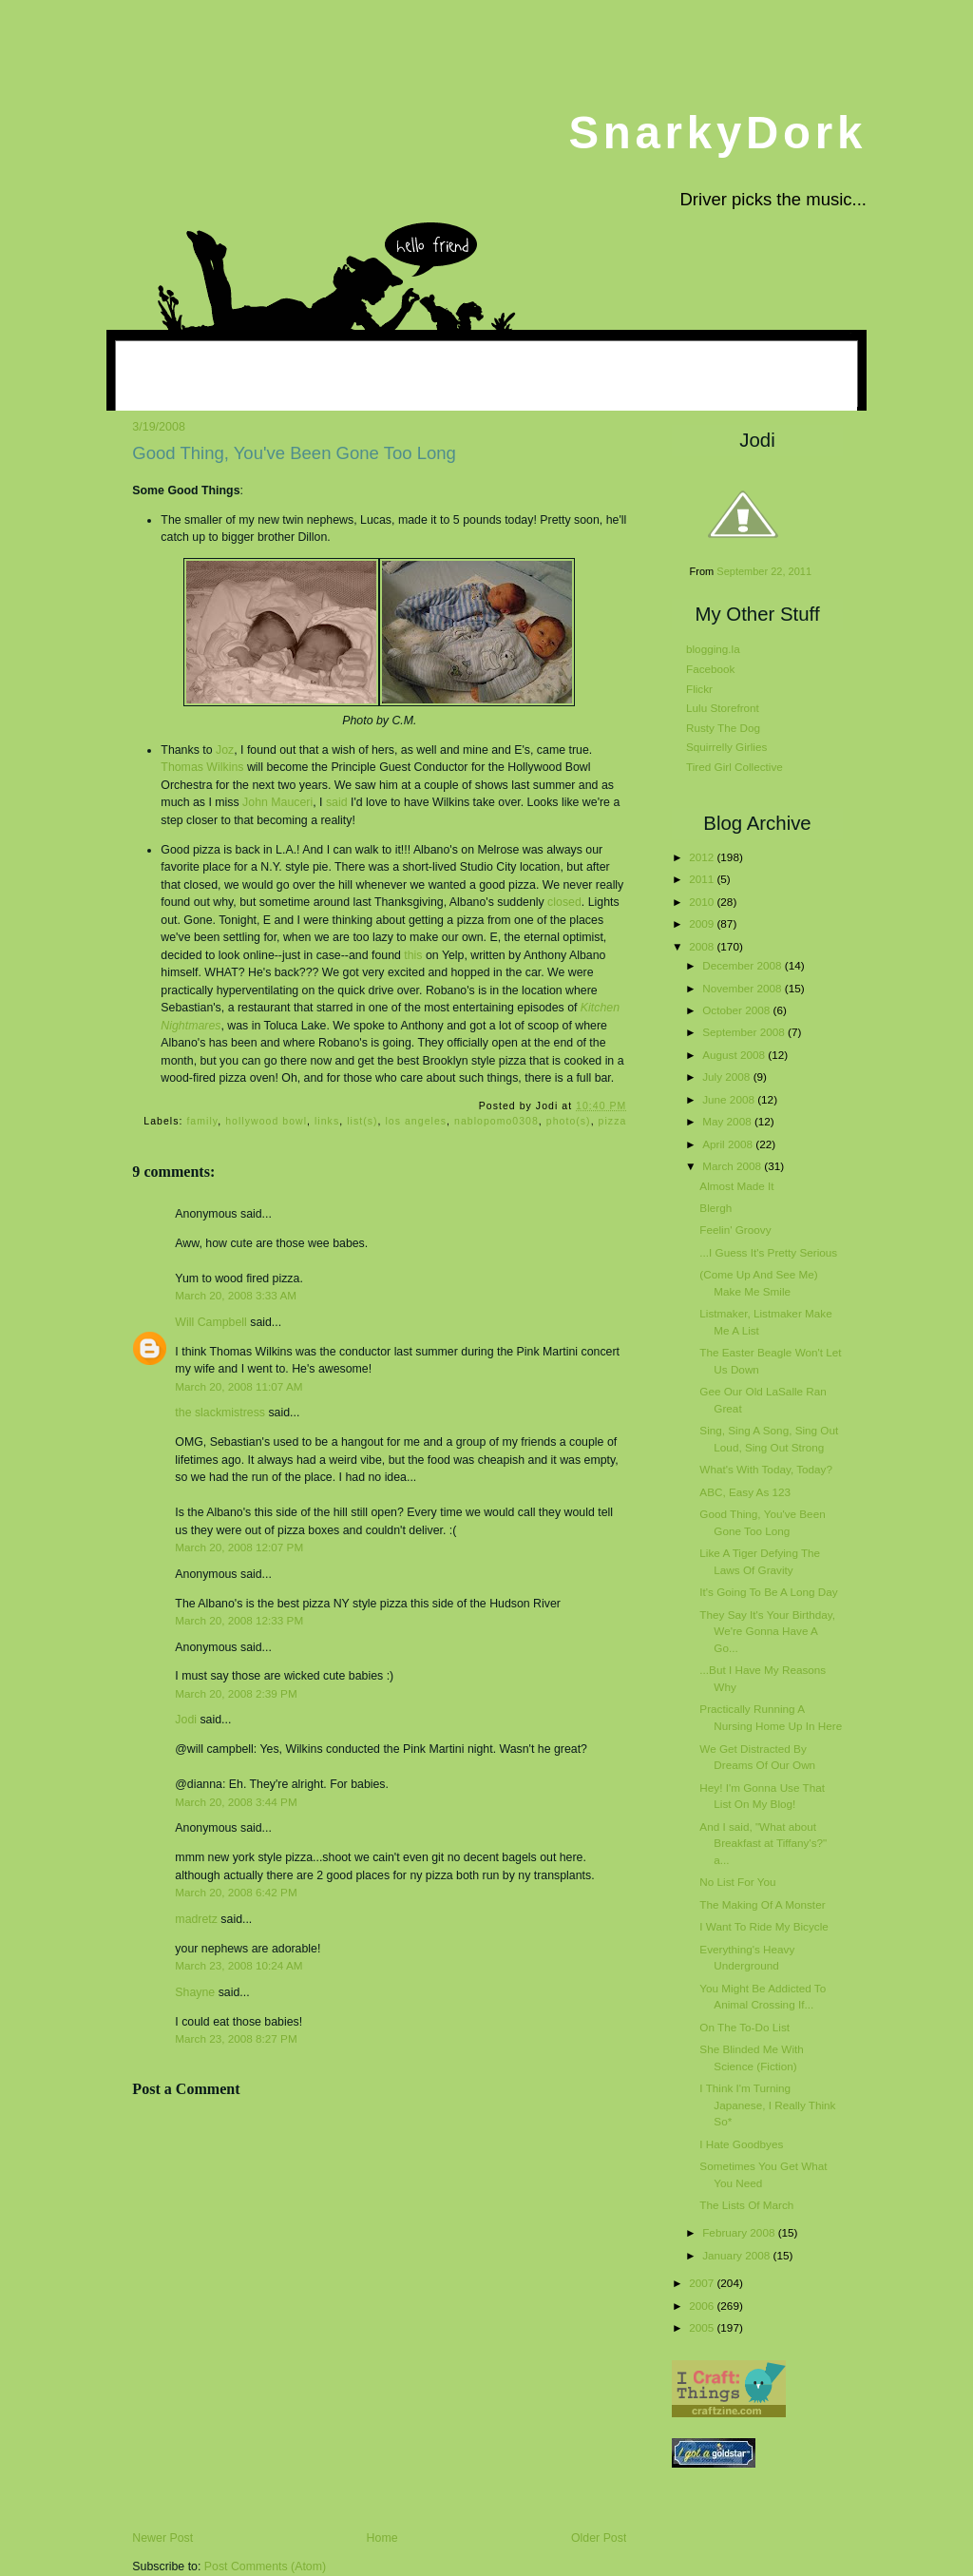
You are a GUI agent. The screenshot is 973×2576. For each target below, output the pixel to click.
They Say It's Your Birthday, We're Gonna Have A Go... (767, 1631)
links (327, 1121)
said (337, 802)
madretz (196, 1919)
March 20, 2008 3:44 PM (235, 1802)
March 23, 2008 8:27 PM (235, 2038)
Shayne (195, 1992)
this (413, 955)
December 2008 (743, 965)
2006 (702, 2305)
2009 (702, 923)
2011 (702, 879)
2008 (702, 946)
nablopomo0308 (496, 1121)
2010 (702, 901)
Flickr (699, 688)
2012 (702, 857)
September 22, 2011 (763, 571)
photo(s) (568, 1121)
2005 (702, 2327)
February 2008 (739, 2232)
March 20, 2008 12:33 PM (239, 1620)
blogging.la (713, 649)
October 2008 (737, 1010)
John (277, 802)
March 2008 (733, 1166)
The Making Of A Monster (762, 1904)
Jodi (186, 1719)
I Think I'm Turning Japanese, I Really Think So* (767, 2104)
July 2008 (727, 1076)
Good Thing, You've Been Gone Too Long (294, 453)
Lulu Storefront (722, 708)
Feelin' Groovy (735, 1229)
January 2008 (737, 2255)
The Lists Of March (746, 2205)
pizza (613, 1121)
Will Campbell (210, 1322)
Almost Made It (736, 1186)
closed (564, 902)
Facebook (710, 669)
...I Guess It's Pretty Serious (768, 1252)
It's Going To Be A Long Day (768, 1592)
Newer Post (162, 2538)
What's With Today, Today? (765, 1469)
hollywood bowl (266, 1121)
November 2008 (743, 988)
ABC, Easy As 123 (745, 1492)
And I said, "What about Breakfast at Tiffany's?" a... (763, 1843)
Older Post (598, 2538)
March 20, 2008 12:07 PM (239, 1547)
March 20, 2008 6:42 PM (235, 1892)
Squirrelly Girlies (726, 746)
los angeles (416, 1121)
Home (382, 2538)
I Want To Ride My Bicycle (763, 1926)
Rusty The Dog (723, 727)
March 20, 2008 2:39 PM (235, 1693)
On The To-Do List (744, 2027)
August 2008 (735, 1054)
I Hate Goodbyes (741, 2144)
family (202, 1121)
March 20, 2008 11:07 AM (238, 1386)
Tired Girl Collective (734, 766)
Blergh (715, 1207)
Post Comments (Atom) (265, 2566)
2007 (702, 2283)
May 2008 (728, 1121)
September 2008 (745, 1032)
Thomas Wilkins (202, 767)
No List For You (737, 1881)
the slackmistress (220, 1412)
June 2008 (729, 1099)
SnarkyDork (717, 132)
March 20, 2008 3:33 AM (235, 1295)
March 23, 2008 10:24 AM (238, 1965)
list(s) (362, 1121)
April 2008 (728, 1144)
